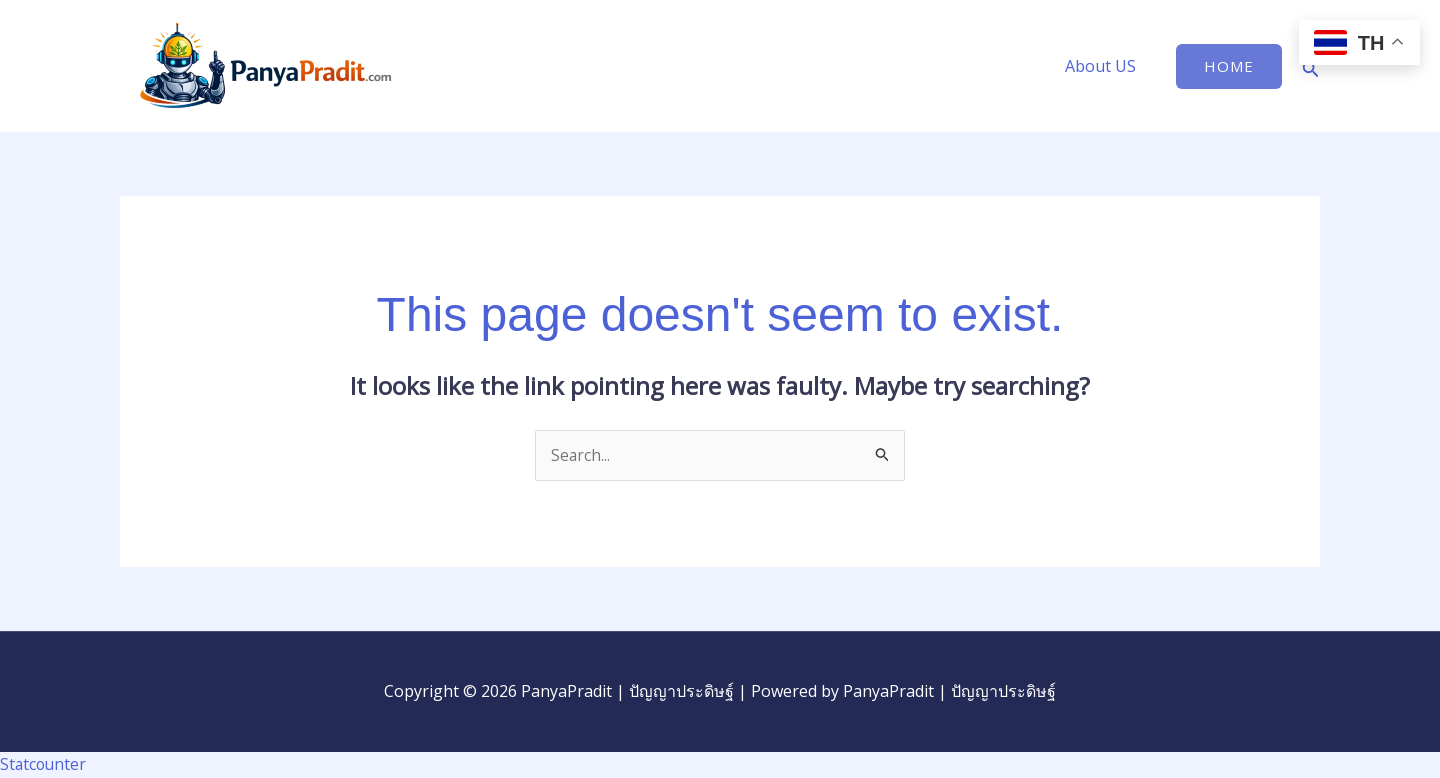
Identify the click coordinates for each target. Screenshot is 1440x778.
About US (1104, 66)
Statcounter (44, 764)
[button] (1229, 66)
